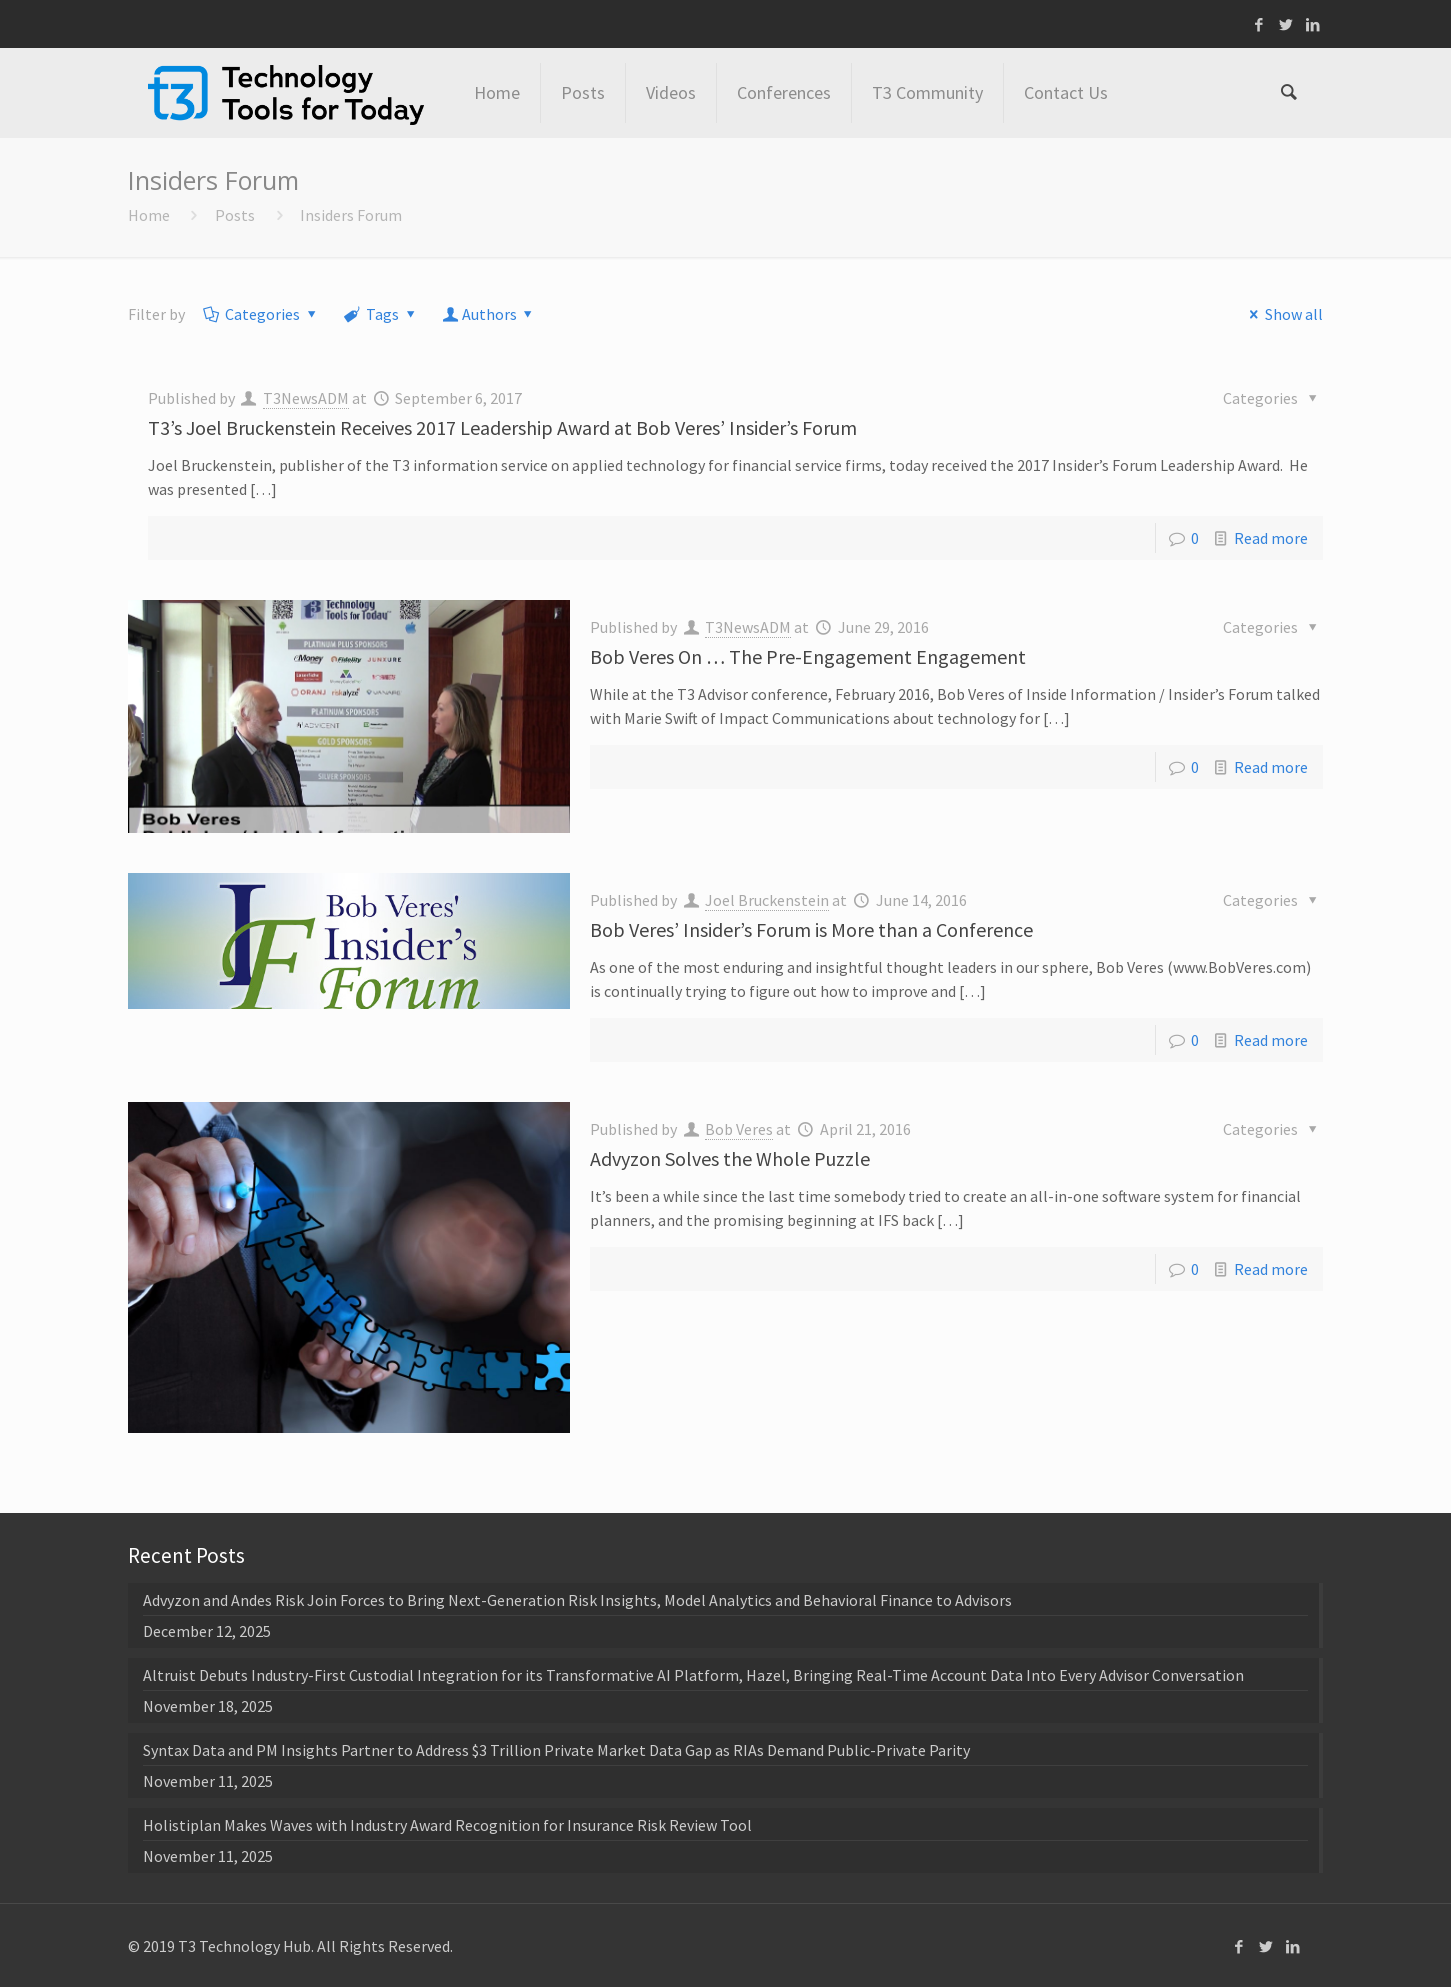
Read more (1271, 538)
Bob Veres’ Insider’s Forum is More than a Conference (811, 929)
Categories (261, 314)
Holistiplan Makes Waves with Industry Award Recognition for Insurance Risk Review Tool (447, 1825)
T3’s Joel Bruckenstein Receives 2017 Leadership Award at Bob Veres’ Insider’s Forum (502, 427)
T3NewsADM (306, 398)
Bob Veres (739, 1129)
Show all (1283, 314)
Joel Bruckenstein (767, 900)
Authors (489, 314)
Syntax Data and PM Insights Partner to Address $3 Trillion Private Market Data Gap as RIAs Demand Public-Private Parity (556, 1750)
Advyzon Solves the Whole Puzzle (730, 1158)
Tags (380, 314)
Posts (235, 215)
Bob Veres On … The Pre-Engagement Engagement (808, 656)
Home (149, 215)
